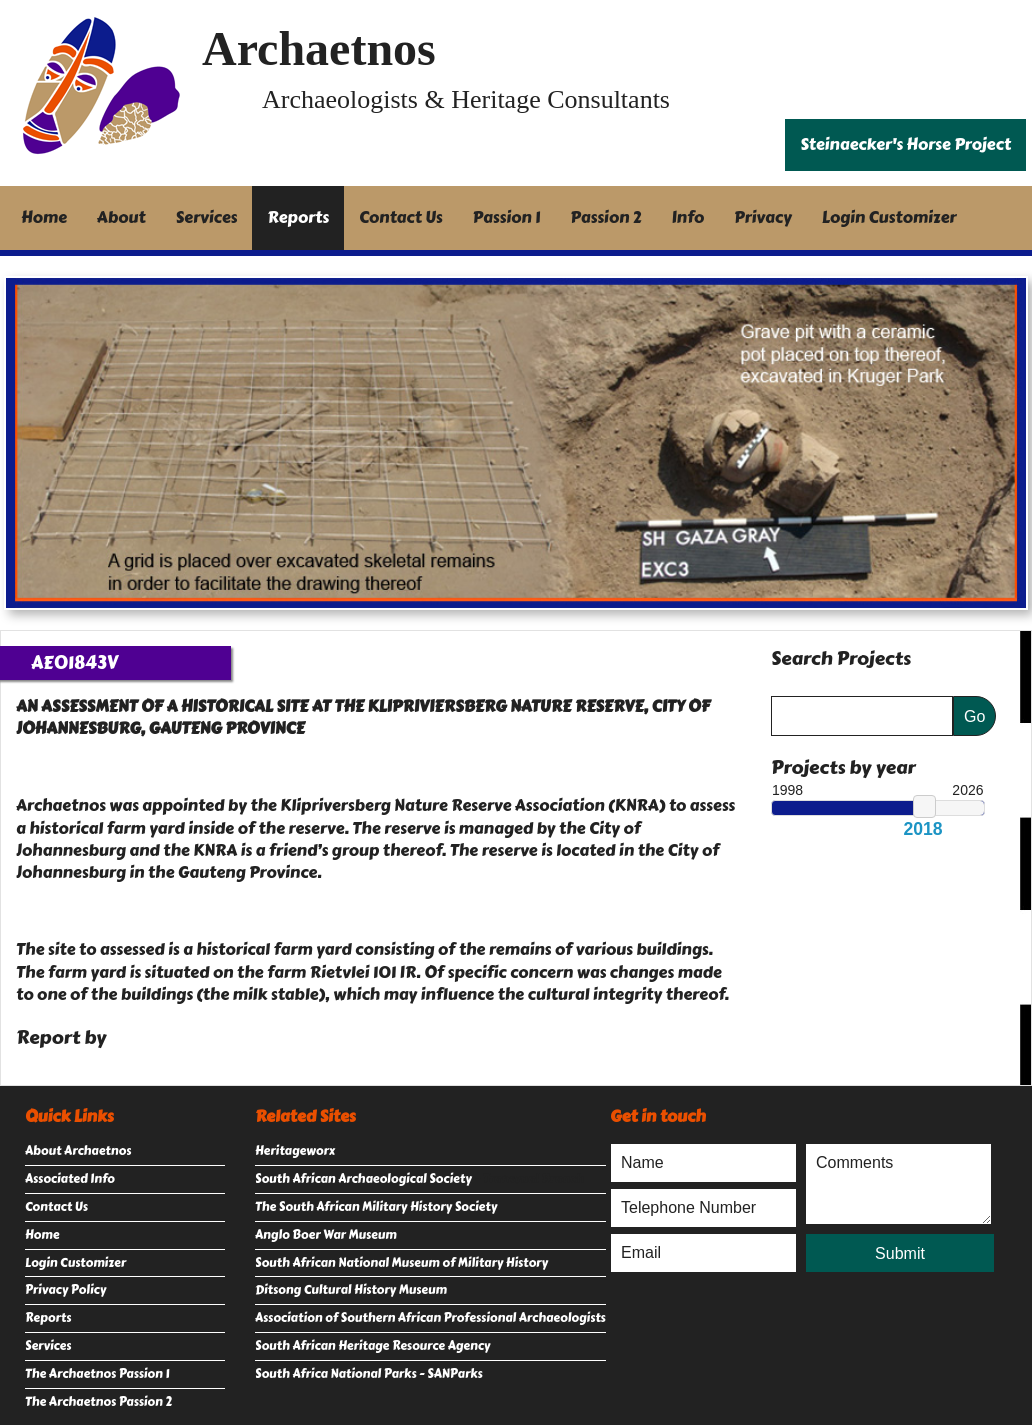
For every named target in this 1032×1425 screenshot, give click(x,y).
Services (207, 217)
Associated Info (70, 1179)
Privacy (763, 217)
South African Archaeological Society (363, 1179)
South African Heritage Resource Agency (372, 1346)
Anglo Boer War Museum (326, 1235)
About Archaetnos (78, 1151)
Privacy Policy (65, 1290)
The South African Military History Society (376, 1207)
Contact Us (401, 217)
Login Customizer (889, 217)
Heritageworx (295, 1151)
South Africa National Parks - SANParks (369, 1374)
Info (688, 217)
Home (44, 217)
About (121, 217)
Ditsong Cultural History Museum (351, 1290)
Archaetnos (319, 48)
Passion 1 (507, 217)
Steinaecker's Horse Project (905, 144)
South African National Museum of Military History (401, 1263)
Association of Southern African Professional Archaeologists (430, 1318)
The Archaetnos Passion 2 (98, 1402)
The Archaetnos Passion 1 (97, 1374)
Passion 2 (605, 217)
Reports (298, 217)
